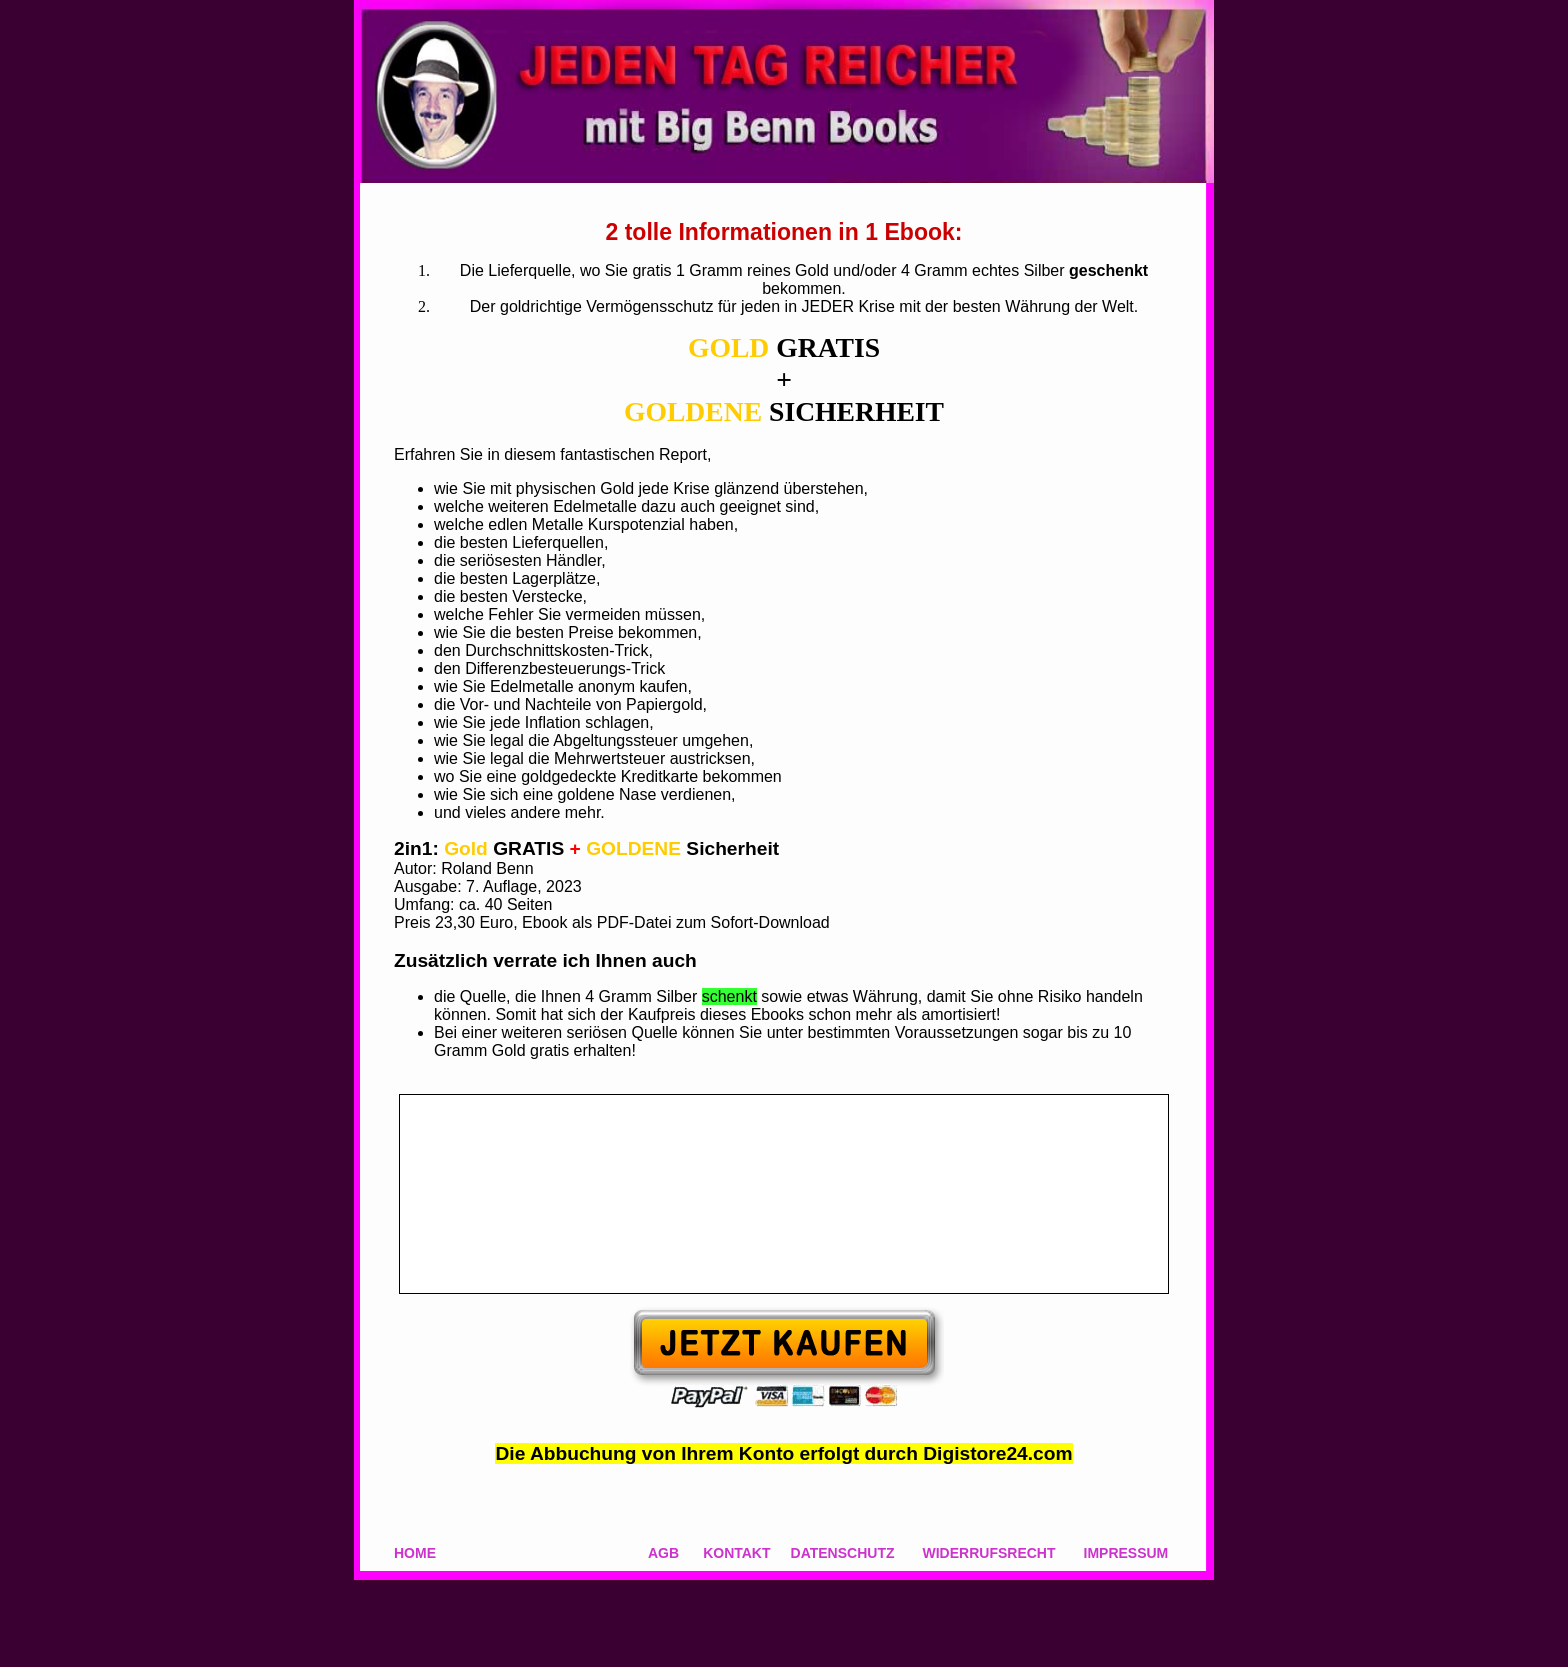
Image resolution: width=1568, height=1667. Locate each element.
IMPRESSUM (1126, 1553)
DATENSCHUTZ (843, 1553)
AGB (663, 1553)
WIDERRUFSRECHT (989, 1553)
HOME (415, 1553)
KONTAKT (736, 1553)
